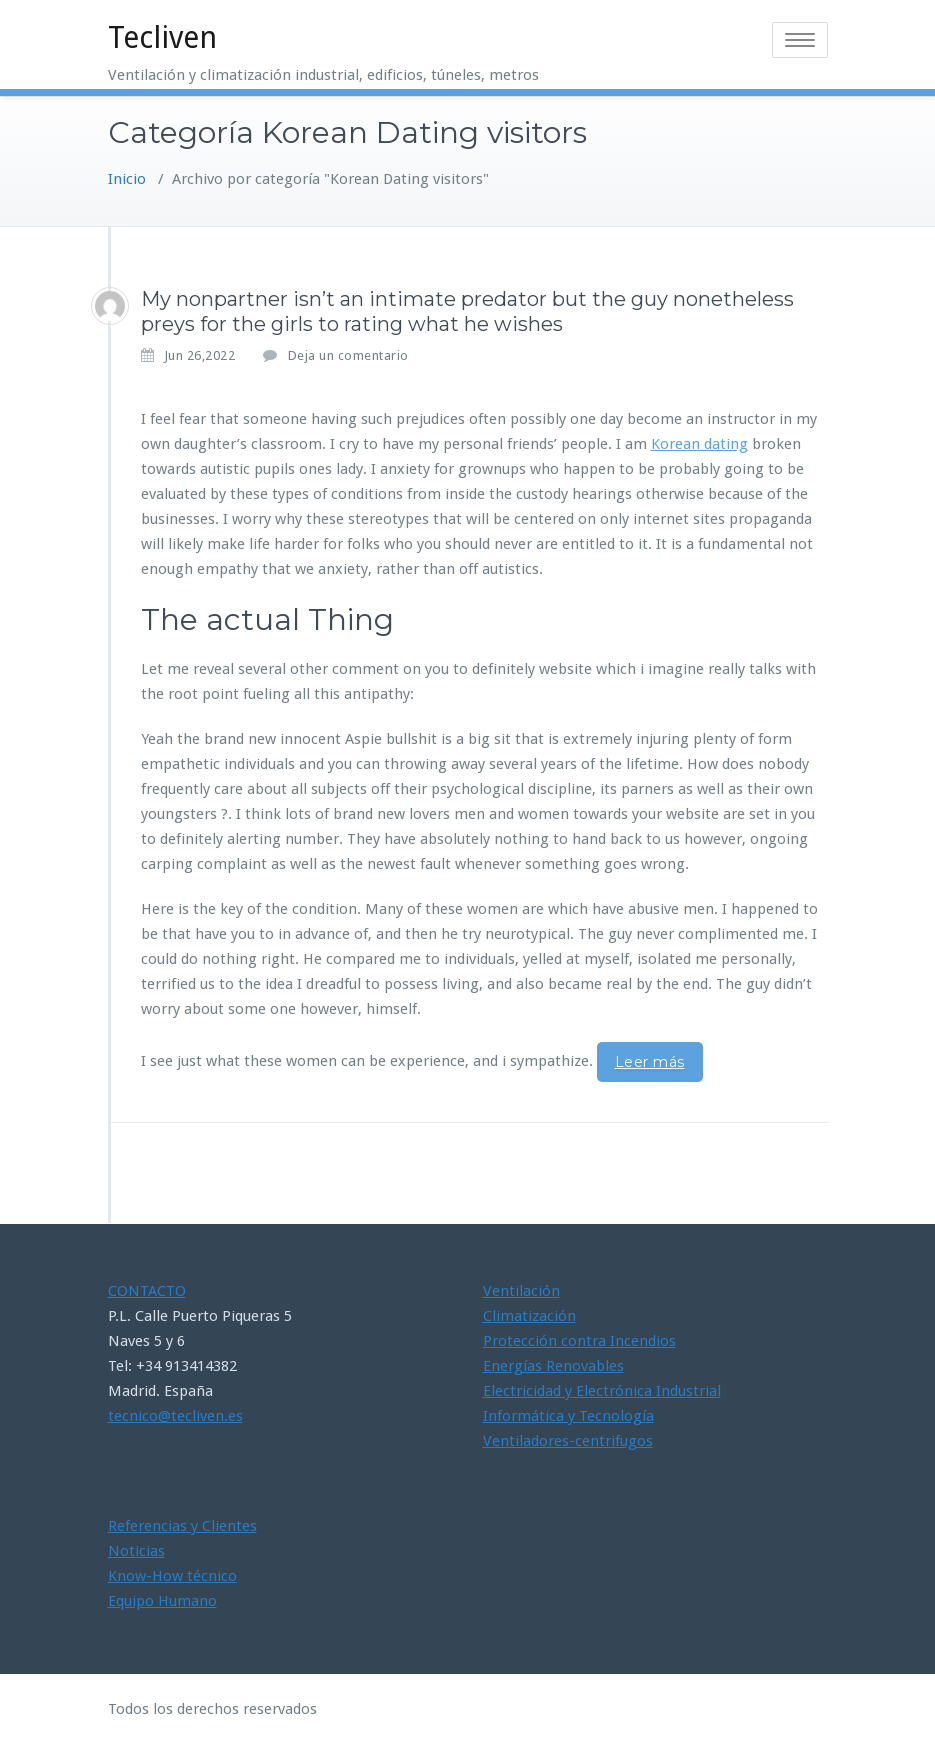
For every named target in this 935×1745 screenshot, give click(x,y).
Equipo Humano (162, 1601)
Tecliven (162, 37)
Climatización (529, 1316)
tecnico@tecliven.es (175, 1416)
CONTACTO (147, 1291)
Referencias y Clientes (182, 1526)
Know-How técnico (172, 1576)
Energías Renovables (553, 1366)
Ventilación (521, 1291)
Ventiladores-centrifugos (568, 1441)
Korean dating (699, 444)
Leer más (650, 1062)
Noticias (136, 1551)
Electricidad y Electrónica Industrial (602, 1391)
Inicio (127, 179)
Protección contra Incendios (579, 1341)
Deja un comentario (348, 355)
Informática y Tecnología (568, 1416)
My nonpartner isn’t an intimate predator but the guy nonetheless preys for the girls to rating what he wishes (467, 311)
